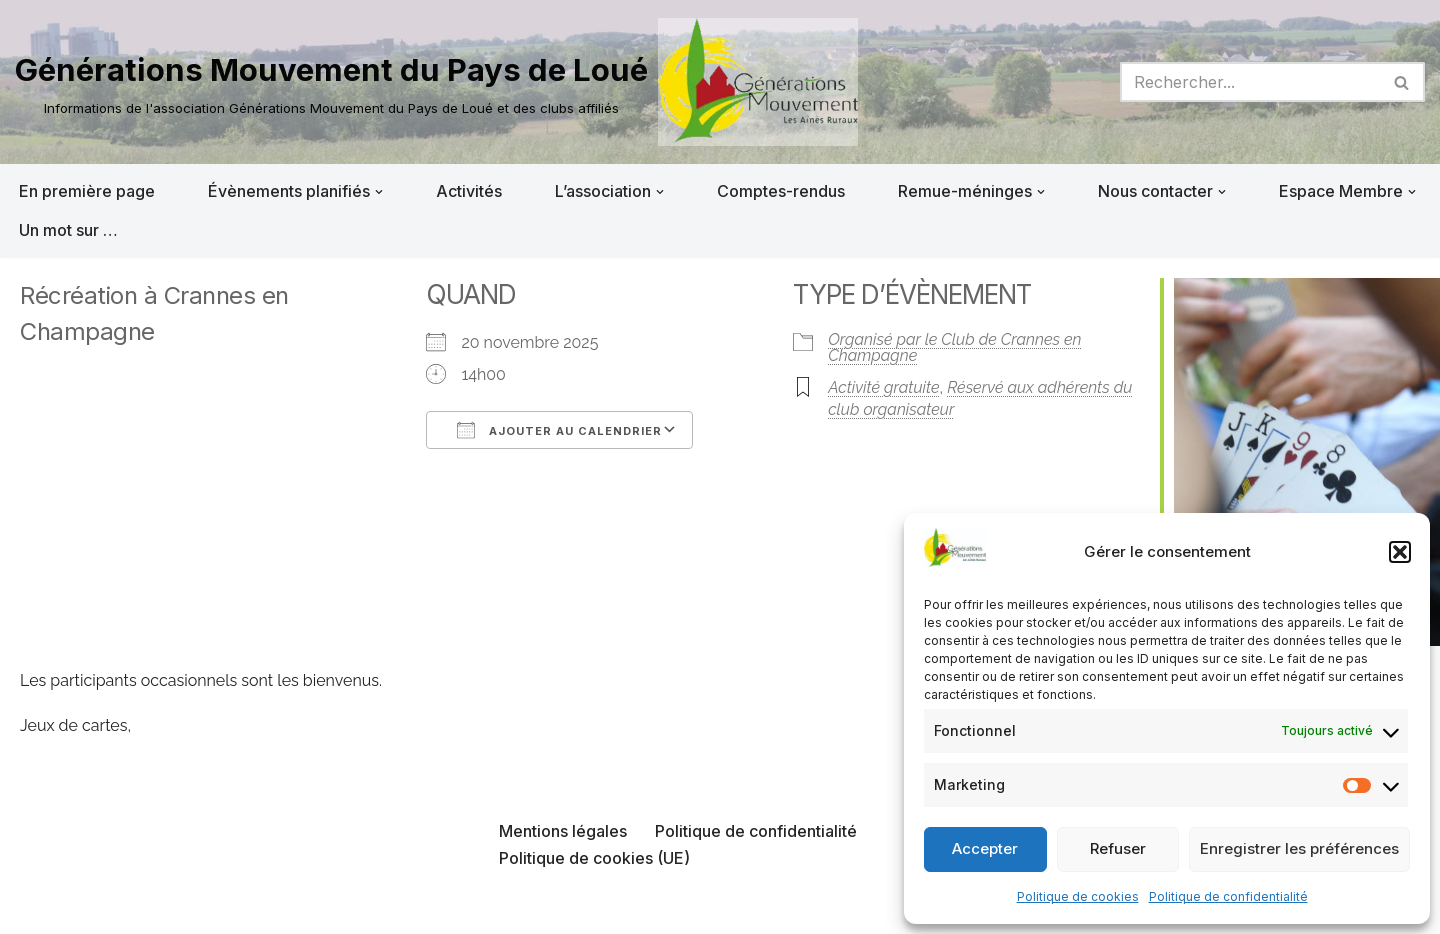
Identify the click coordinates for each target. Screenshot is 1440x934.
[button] (1400, 552)
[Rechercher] (1250, 82)
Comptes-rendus (781, 191)
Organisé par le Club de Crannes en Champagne (954, 347)
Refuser (1118, 848)
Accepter (985, 848)
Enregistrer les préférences (1299, 848)
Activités (469, 191)
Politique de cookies (1078, 896)
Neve (35, 908)
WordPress (217, 908)
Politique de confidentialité (1228, 896)
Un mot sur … (68, 230)
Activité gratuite (883, 387)
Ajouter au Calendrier (559, 430)
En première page (87, 191)
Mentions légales (563, 831)
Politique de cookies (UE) (594, 858)
